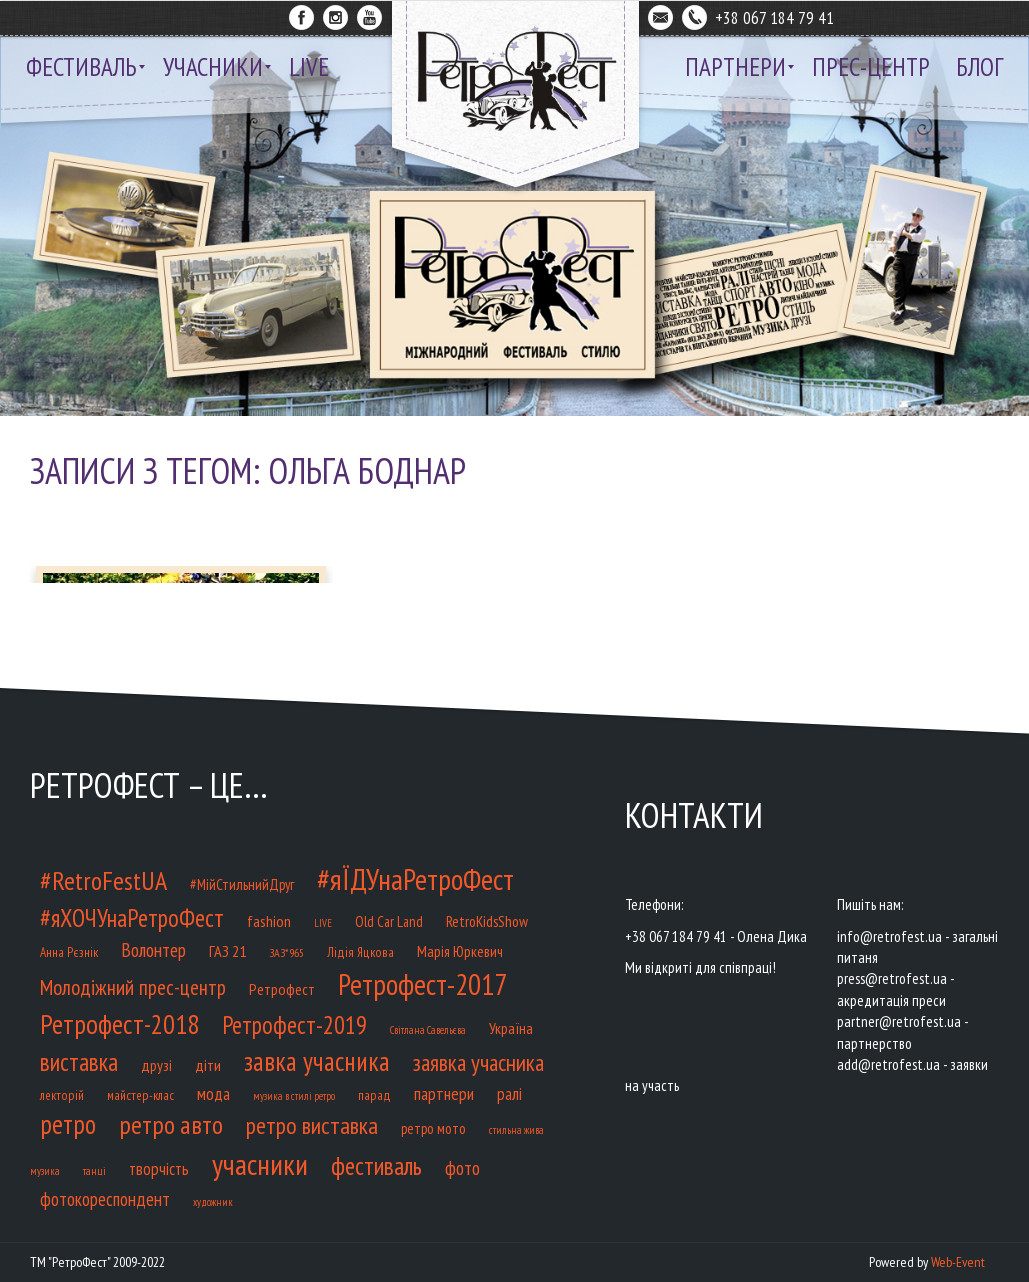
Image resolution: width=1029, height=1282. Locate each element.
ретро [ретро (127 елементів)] (68, 1124)
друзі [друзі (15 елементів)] (156, 1065)
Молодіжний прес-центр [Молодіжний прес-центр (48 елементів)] (133, 987)
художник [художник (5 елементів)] (213, 1202)
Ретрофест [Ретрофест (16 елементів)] (282, 989)
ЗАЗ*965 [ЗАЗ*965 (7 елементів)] (286, 952)
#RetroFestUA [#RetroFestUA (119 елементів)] (103, 880)
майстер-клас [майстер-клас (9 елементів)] (140, 1095)
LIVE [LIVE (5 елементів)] (323, 923)
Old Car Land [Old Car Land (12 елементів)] (389, 921)
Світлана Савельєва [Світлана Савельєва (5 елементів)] (428, 1030)
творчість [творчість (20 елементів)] (159, 1169)
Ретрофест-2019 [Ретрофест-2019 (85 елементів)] (294, 1025)
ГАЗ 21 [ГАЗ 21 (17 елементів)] (227, 950)
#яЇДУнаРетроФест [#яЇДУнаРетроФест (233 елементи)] (415, 879)
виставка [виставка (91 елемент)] (79, 1062)
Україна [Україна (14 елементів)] (511, 1028)
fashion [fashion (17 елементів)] (269, 920)
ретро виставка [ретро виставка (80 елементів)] (312, 1125)
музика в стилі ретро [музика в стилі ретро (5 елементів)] (294, 1096)
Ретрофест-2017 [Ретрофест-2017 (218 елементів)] (422, 984)
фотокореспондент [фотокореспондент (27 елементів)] (105, 1199)
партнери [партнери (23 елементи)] (444, 1093)
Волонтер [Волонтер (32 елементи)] (153, 949)
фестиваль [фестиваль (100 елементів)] (376, 1166)
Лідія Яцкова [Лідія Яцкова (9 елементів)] (360, 952)
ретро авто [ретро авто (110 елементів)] (171, 1124)
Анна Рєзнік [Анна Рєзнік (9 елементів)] (69, 952)
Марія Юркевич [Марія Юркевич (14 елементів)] (460, 951)
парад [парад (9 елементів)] (374, 1095)
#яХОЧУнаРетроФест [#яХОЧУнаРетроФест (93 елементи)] (132, 918)
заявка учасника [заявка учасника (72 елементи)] (478, 1062)
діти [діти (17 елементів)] (208, 1064)
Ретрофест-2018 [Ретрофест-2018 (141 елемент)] (119, 1024)
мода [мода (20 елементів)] (213, 1094)
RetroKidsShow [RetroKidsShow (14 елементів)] (487, 921)
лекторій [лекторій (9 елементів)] (62, 1095)
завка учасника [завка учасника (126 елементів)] (317, 1061)
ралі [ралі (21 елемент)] (509, 1093)
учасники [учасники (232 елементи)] (260, 1164)
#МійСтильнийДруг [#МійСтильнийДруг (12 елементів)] (242, 884)
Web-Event (958, 1262)
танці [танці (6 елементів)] (94, 1170)
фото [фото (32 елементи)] (462, 1167)
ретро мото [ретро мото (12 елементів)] (433, 1128)
